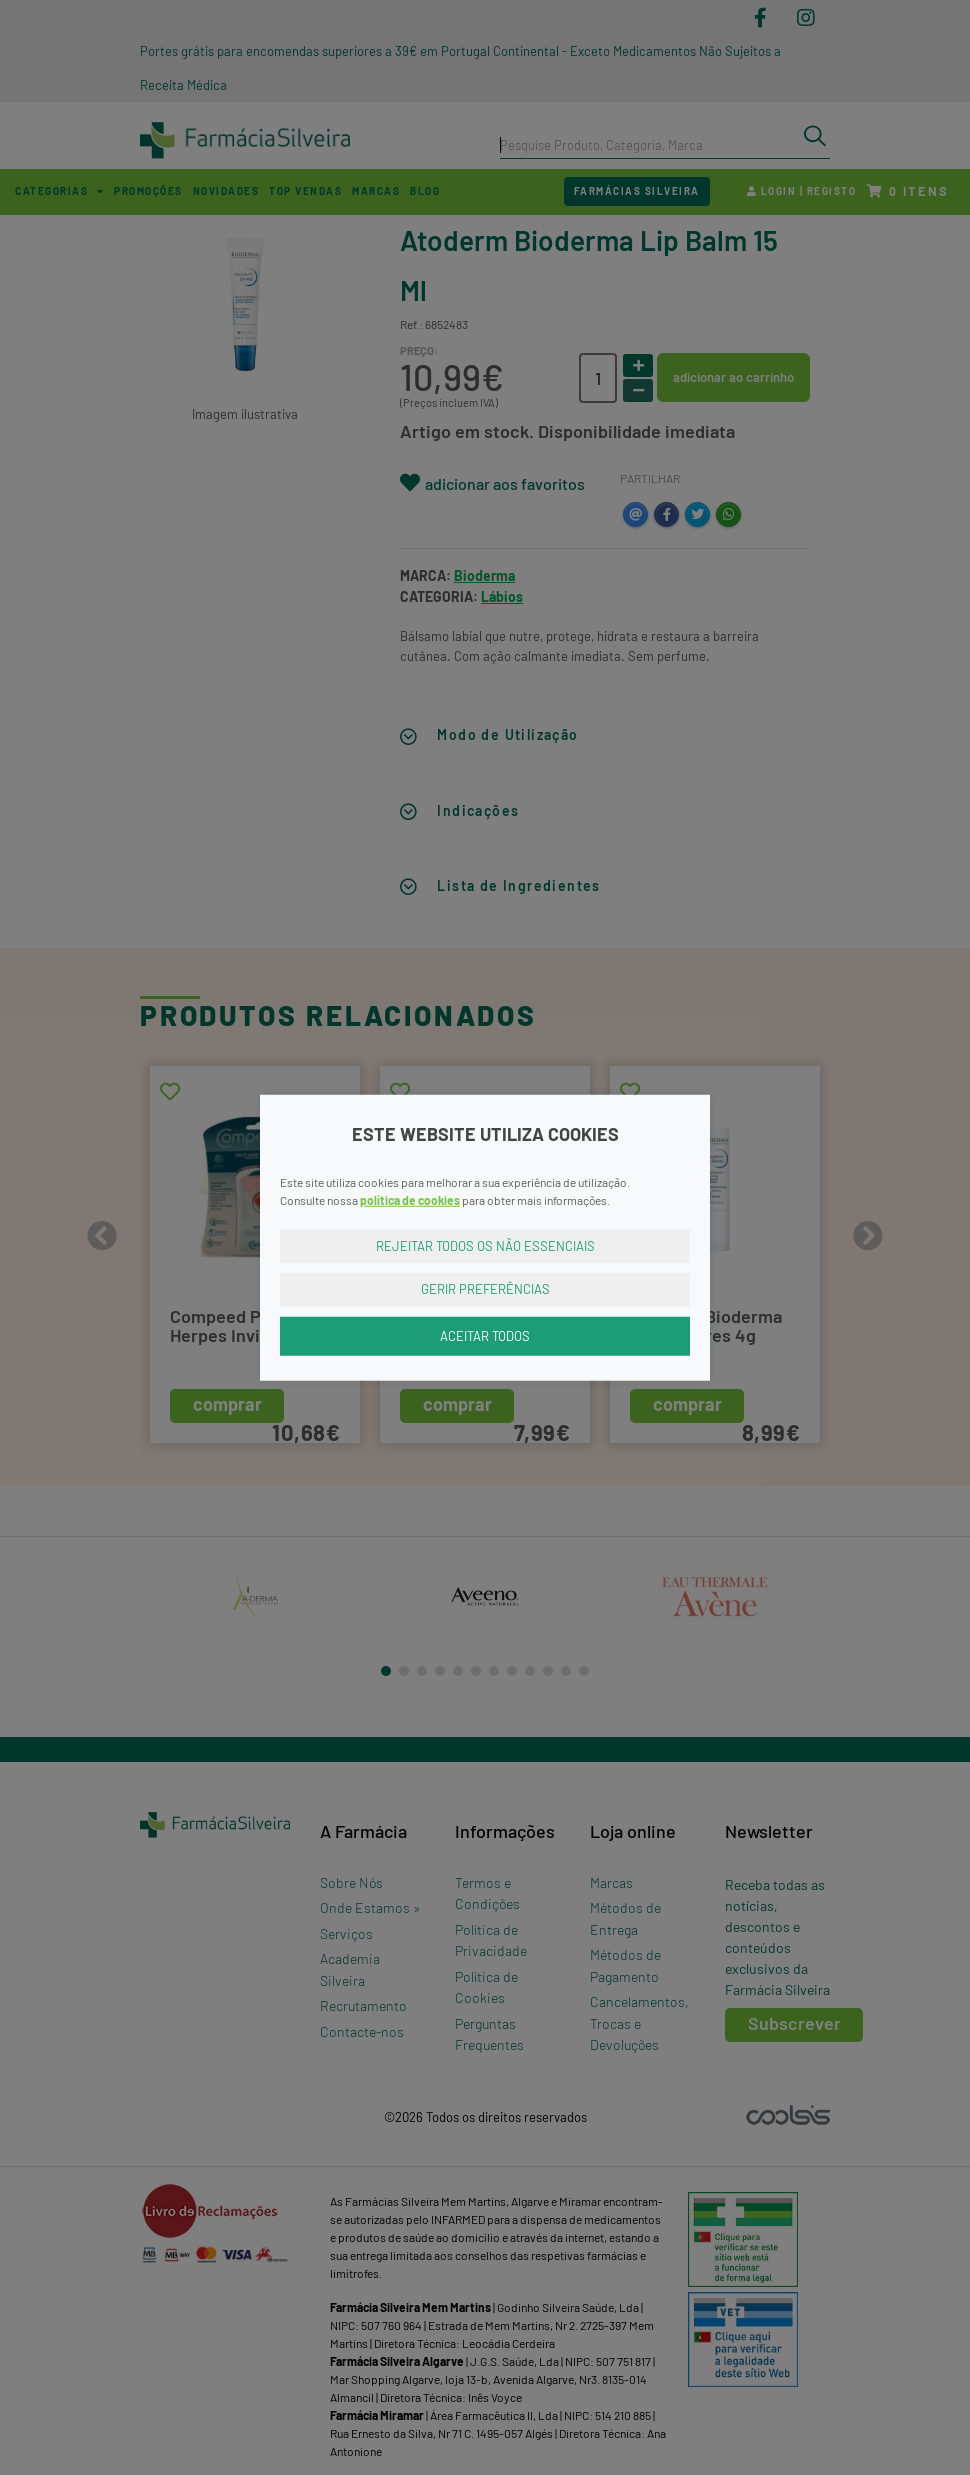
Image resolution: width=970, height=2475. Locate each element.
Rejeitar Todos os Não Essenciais (485, 1245)
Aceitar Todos (485, 1335)
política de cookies (410, 1199)
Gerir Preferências (485, 1289)
